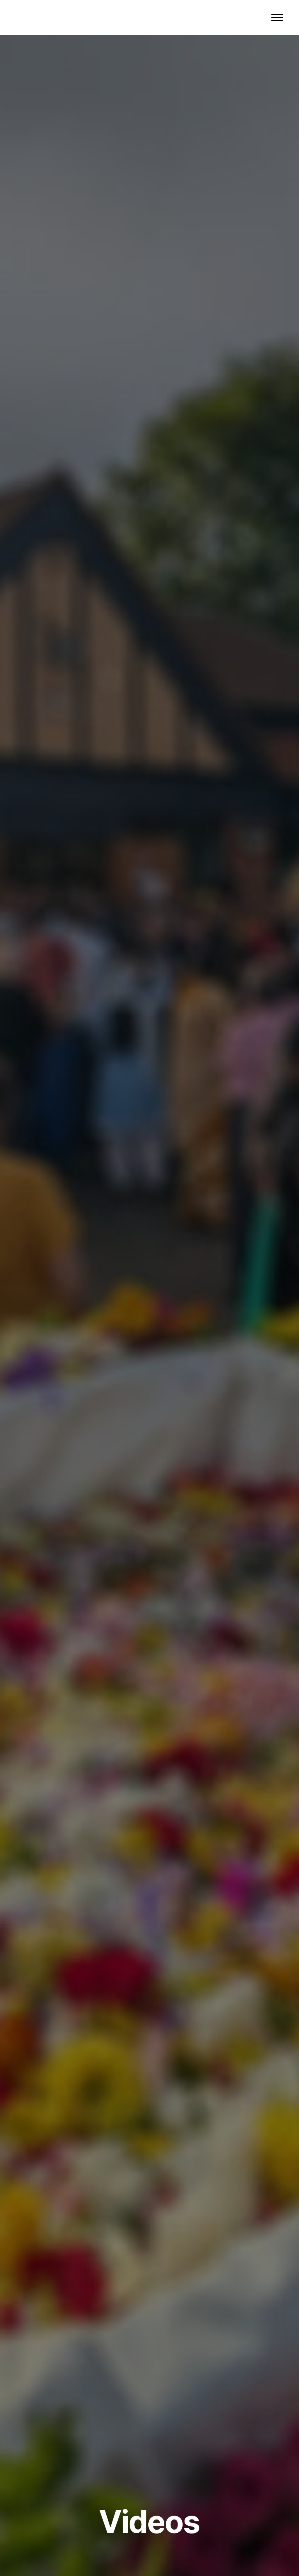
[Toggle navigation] (277, 17)
